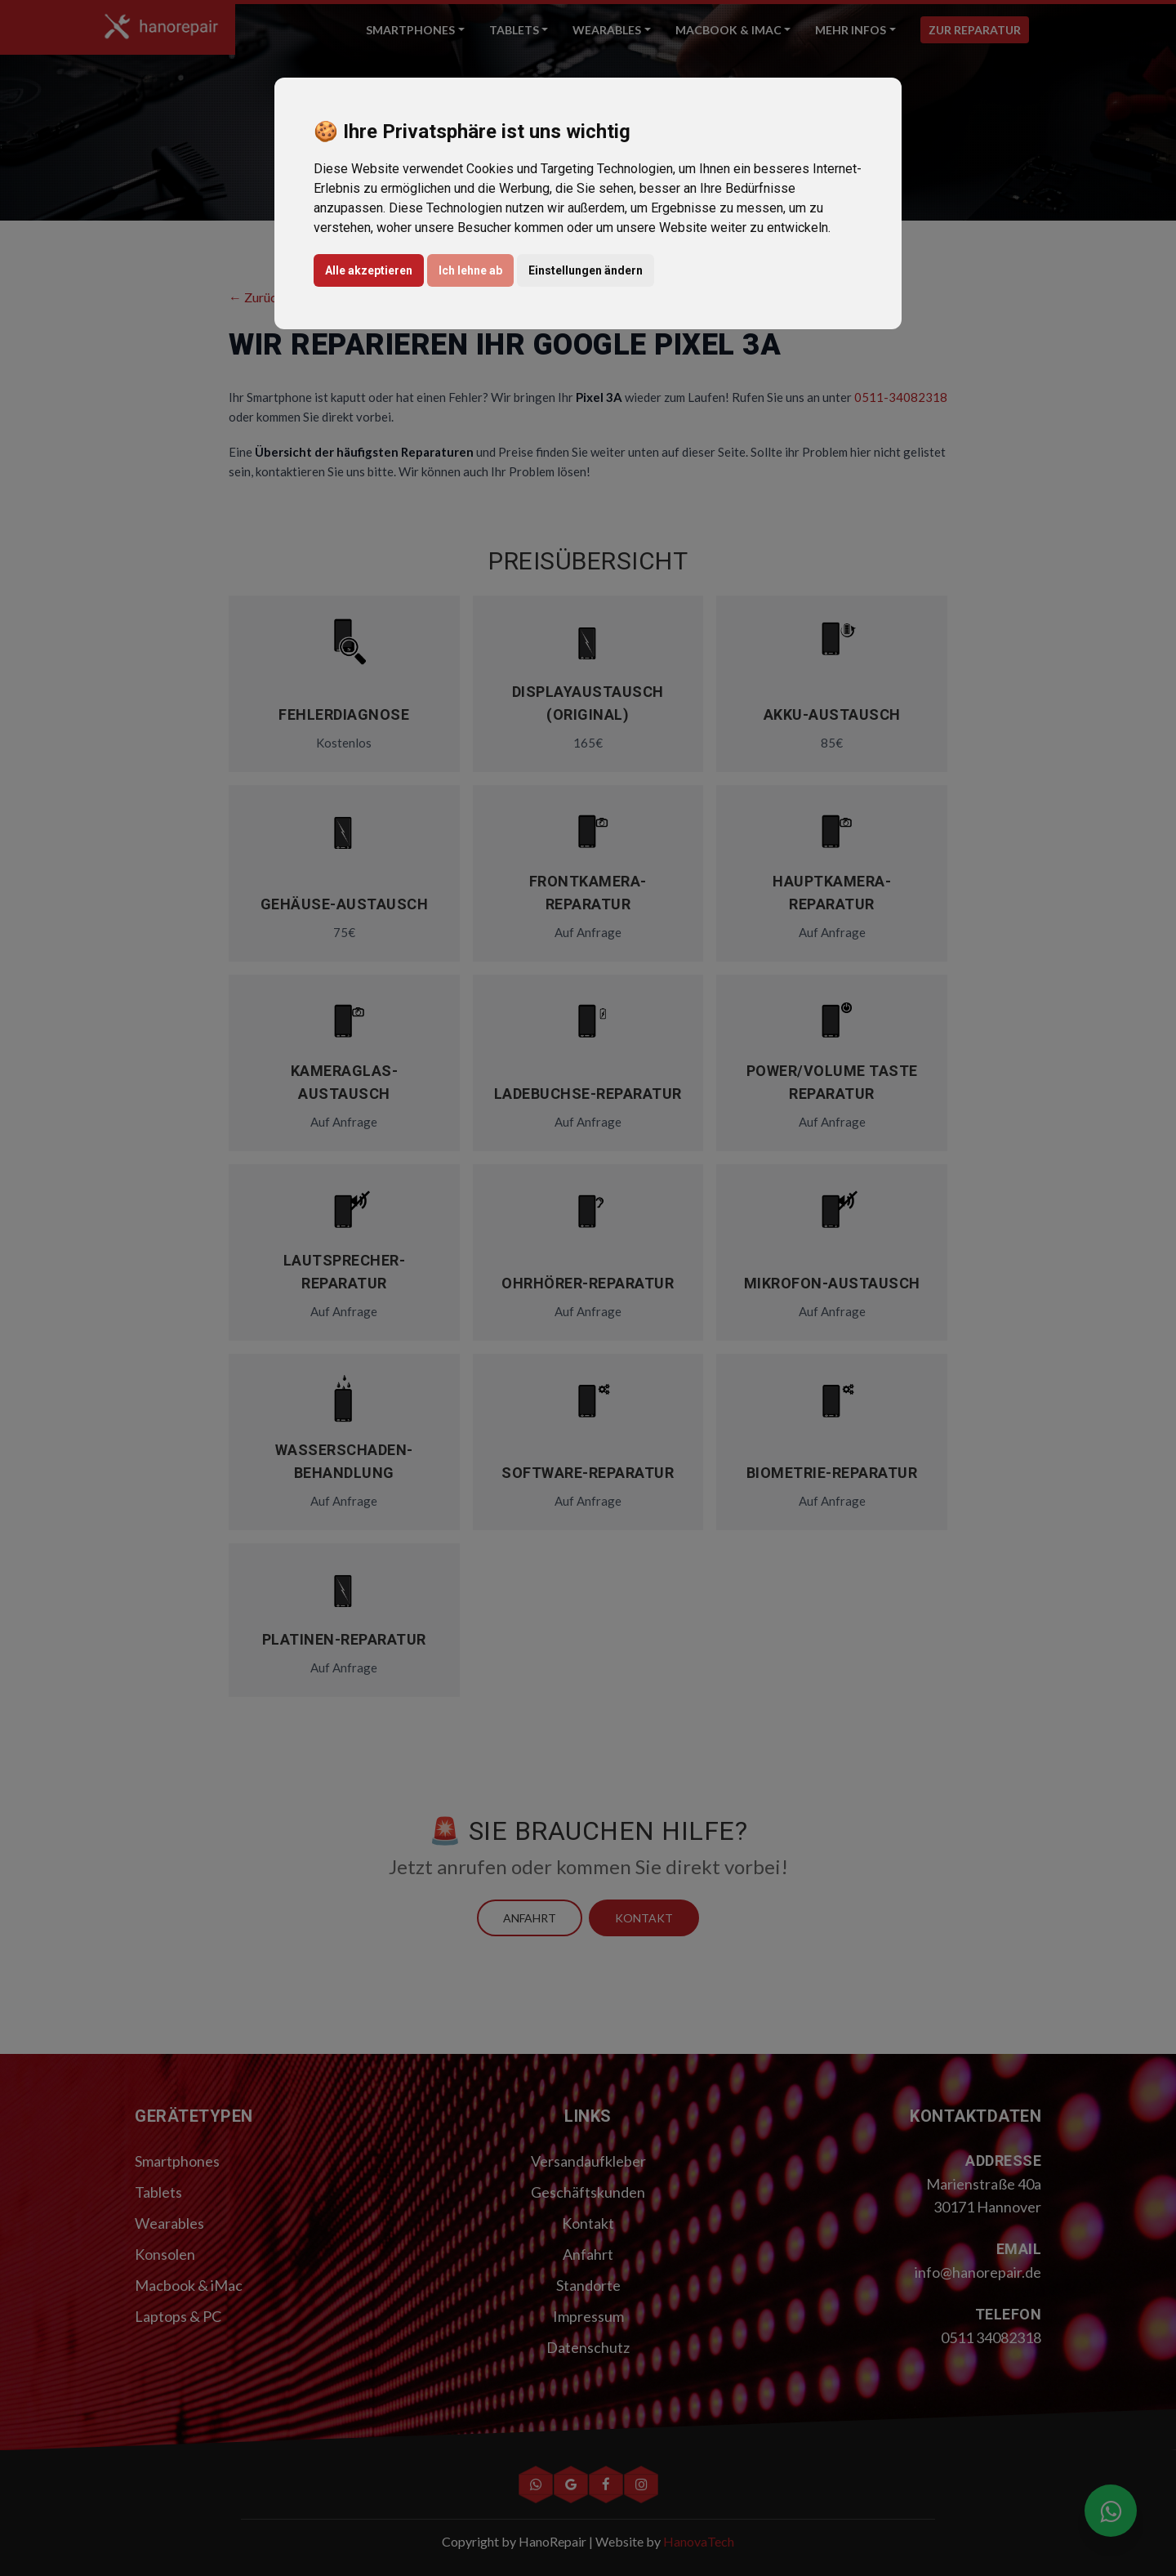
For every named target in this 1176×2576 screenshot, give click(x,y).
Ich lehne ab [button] (470, 270)
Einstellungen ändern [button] (585, 270)
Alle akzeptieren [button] (368, 270)
